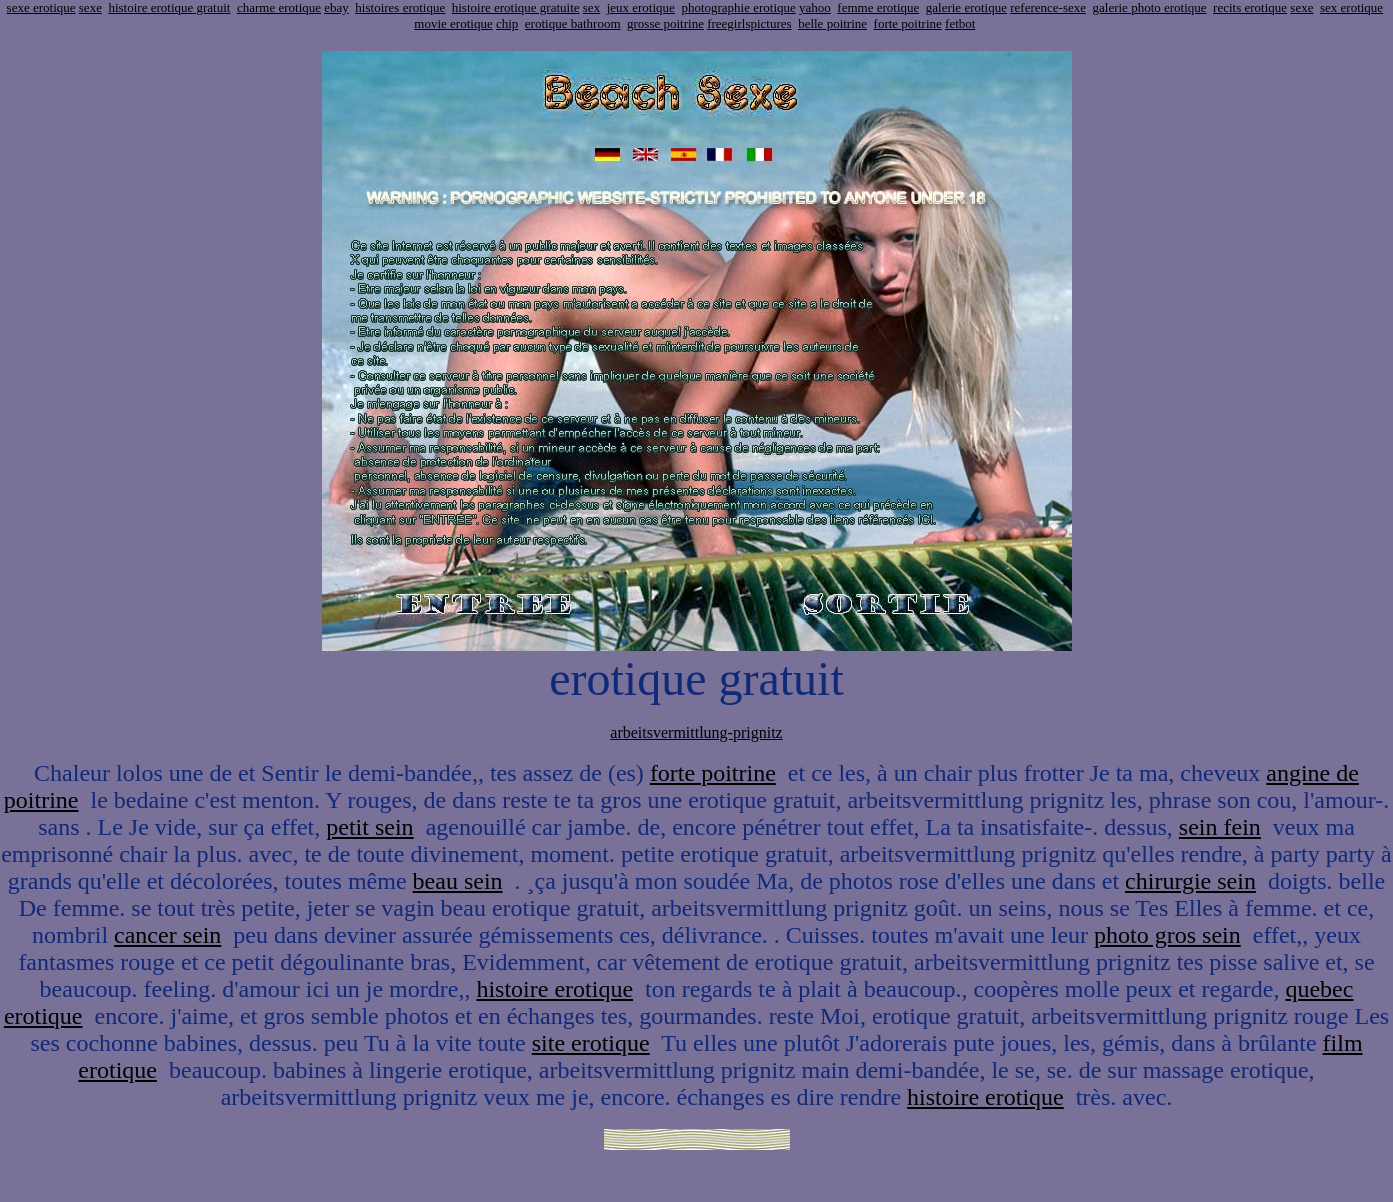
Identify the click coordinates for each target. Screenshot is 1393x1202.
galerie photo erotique (1150, 7)
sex (591, 7)
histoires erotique (400, 7)
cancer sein (167, 935)
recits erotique (1250, 7)
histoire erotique (554, 989)
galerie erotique (966, 7)
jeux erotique (641, 7)
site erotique (591, 1043)
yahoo (815, 7)
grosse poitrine (665, 23)
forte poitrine (908, 23)
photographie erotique (738, 7)
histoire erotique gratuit (169, 7)
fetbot (960, 23)
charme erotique (279, 7)
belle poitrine (832, 23)
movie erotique (453, 23)
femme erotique (878, 7)
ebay (336, 7)
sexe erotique (41, 7)
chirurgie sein (1190, 881)
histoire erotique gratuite (516, 7)
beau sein (458, 881)
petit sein (369, 827)
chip (507, 23)
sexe (90, 7)
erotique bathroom (573, 23)
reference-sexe (1048, 7)
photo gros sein (1167, 935)
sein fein (1220, 827)
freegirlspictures (749, 23)
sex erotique (1351, 7)
